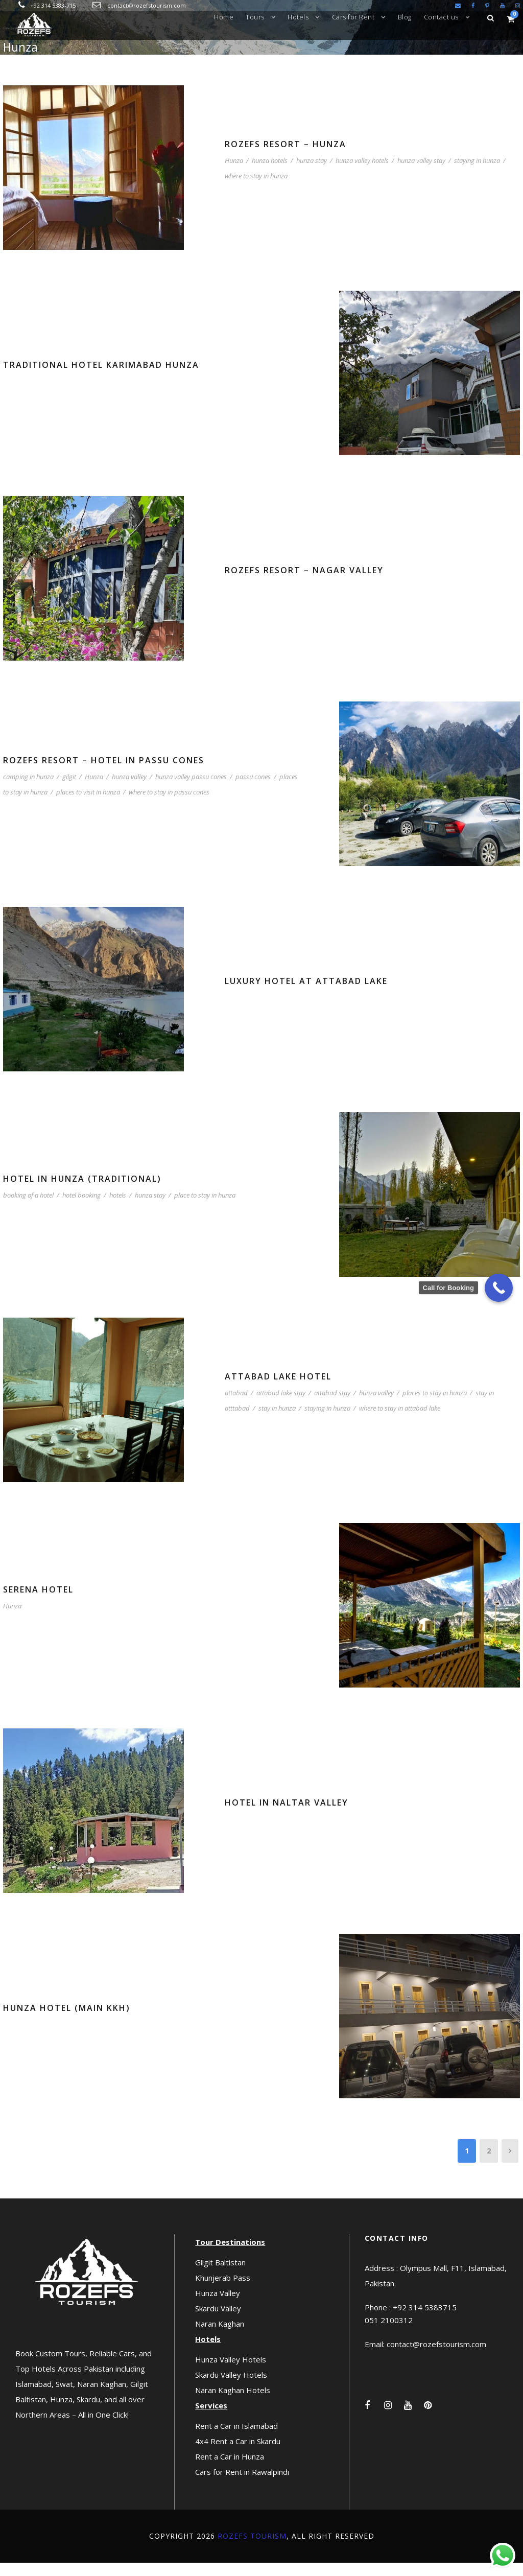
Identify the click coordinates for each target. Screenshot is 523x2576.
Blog (405, 16)
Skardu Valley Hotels (231, 2388)
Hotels (298, 16)
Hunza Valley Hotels (230, 2373)
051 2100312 (389, 2334)
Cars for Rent (353, 16)
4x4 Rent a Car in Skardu (237, 2454)
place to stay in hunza (204, 1208)
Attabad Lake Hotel (278, 1389)
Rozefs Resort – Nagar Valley (304, 583)
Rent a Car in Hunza (229, 2470)
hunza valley (129, 789)
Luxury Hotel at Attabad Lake (306, 994)
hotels (117, 1208)
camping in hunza (28, 789)
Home (223, 16)
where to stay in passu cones (169, 805)
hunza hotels (270, 173)
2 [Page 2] (489, 2164)
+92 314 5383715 (425, 2321)
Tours (255, 16)
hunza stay (311, 173)
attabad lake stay (280, 1406)
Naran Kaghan (219, 2337)
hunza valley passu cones (191, 789)
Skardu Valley (218, 2321)
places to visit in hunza (88, 805)
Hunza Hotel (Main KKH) (66, 2021)
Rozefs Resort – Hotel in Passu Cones (103, 773)
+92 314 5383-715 (53, 5)
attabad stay (332, 1406)
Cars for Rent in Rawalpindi (242, 2485)
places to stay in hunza (434, 1406)
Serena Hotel (38, 1602)
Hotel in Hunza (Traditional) (82, 1192)
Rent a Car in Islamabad (236, 2439)
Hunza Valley (217, 2306)
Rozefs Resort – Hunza (285, 157)
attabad (236, 1406)
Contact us (441, 16)
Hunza (234, 173)
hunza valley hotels (362, 173)
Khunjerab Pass (222, 2291)
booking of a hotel (28, 1208)
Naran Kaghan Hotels (232, 2403)
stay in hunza (277, 1421)
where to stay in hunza (256, 189)
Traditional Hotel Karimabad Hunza (101, 378)
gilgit (69, 789)
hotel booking (81, 1208)
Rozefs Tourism (252, 2549)
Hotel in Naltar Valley (286, 1815)
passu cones (253, 789)
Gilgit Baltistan (220, 2275)
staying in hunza (477, 173)
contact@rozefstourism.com (146, 5)
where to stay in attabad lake (399, 1421)
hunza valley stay (421, 173)
